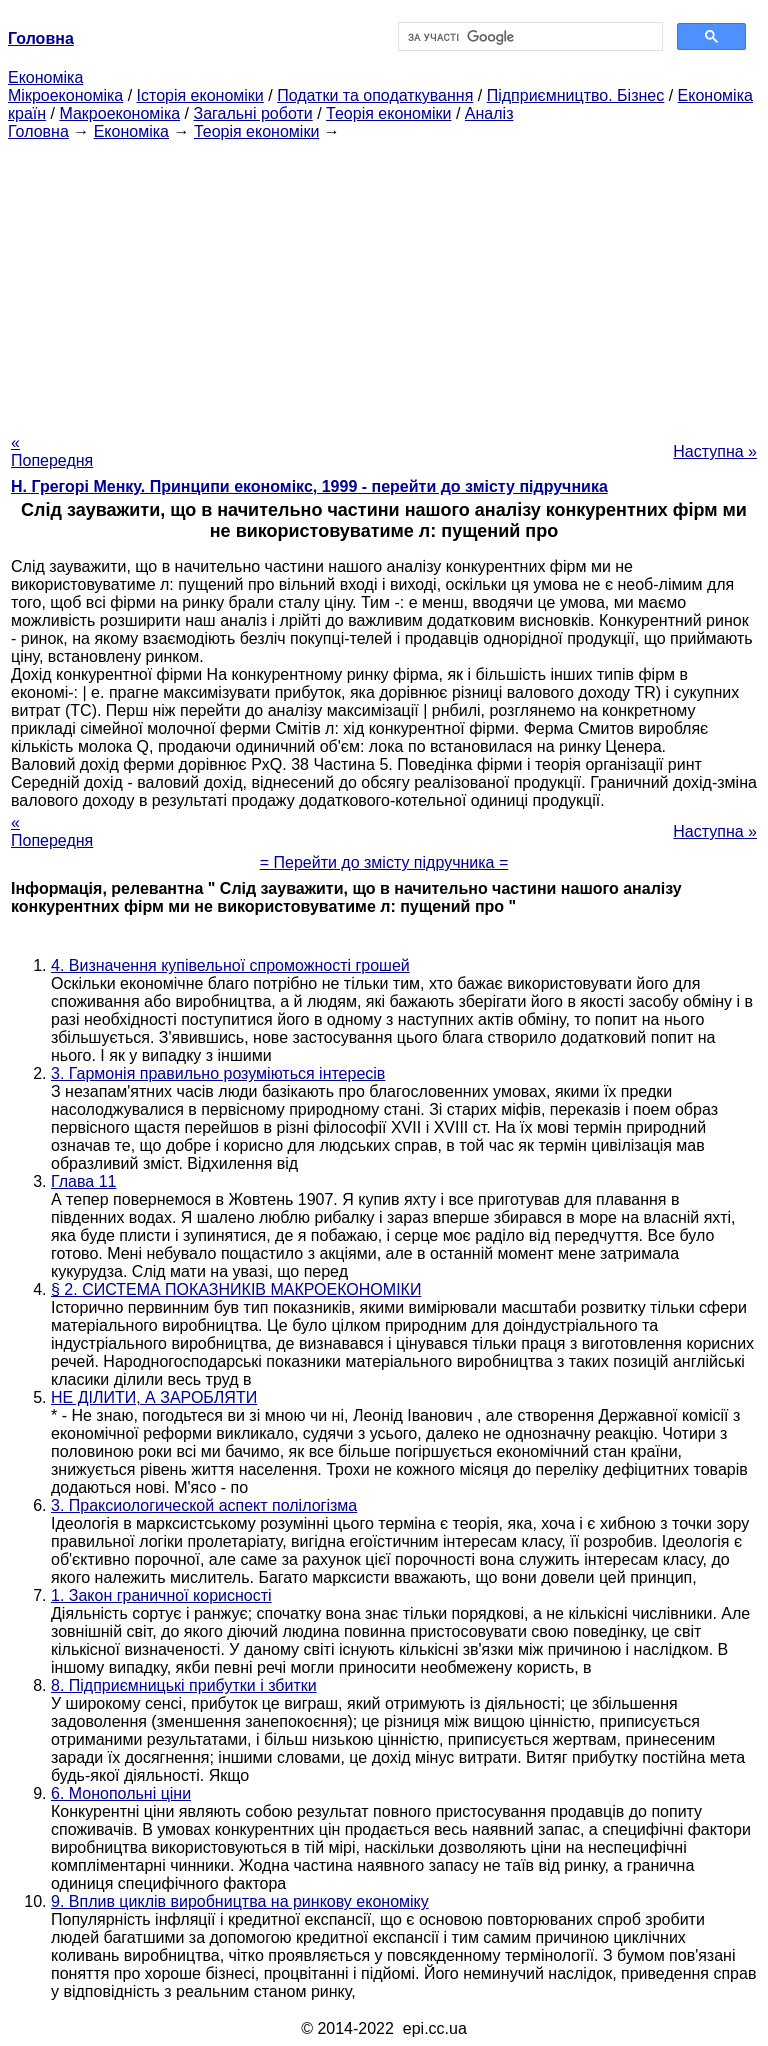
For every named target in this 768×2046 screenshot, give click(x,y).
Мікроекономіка (65, 95)
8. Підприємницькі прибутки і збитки (184, 1685)
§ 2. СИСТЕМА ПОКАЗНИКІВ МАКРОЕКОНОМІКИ (236, 1289)
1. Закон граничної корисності (161, 1595)
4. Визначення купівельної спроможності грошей (230, 965)
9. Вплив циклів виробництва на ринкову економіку (240, 1901)
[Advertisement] (384, 281)
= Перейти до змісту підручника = (384, 862)
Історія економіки (200, 95)
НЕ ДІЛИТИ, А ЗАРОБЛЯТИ (154, 1397)
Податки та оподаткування (375, 95)
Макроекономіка (119, 113)
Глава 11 (83, 1181)
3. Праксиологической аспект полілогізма (204, 1505)
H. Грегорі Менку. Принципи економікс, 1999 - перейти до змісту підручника (309, 486)
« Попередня (52, 451)
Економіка (45, 77)
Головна (38, 131)
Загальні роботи (252, 113)
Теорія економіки (388, 113)
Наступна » (715, 451)
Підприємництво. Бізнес (576, 95)
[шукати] (528, 37)
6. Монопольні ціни (121, 1793)
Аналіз (489, 113)
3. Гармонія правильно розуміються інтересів (218, 1073)
